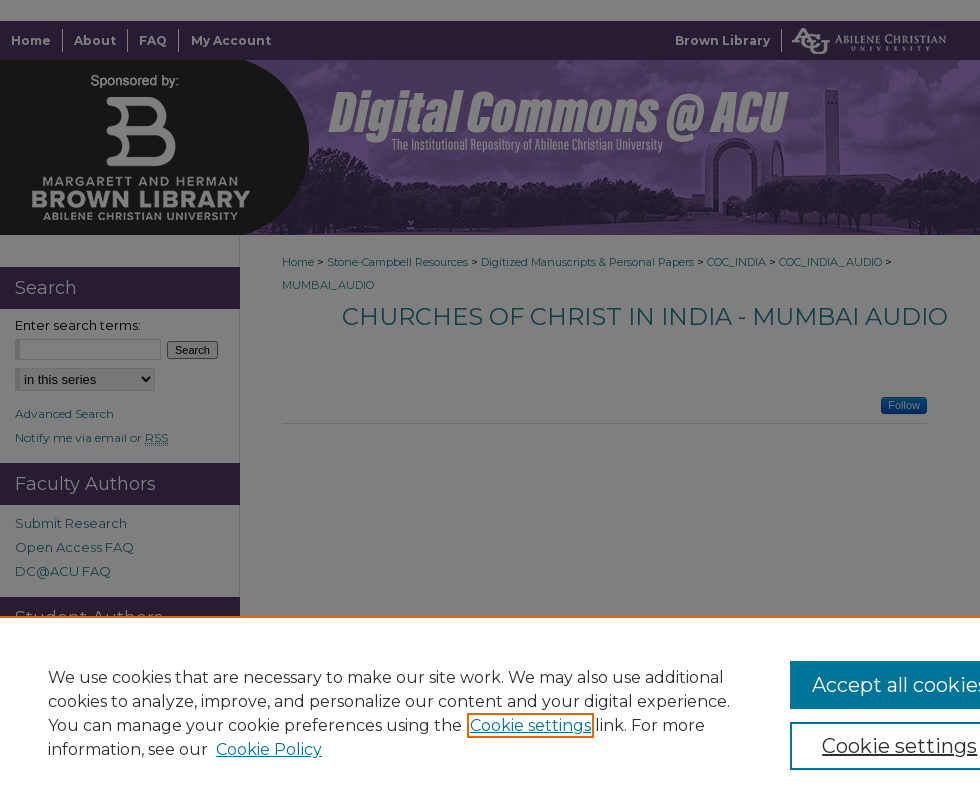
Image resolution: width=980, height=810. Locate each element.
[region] (490, 713)
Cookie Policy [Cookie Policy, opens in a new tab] (269, 749)
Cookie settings (530, 725)
